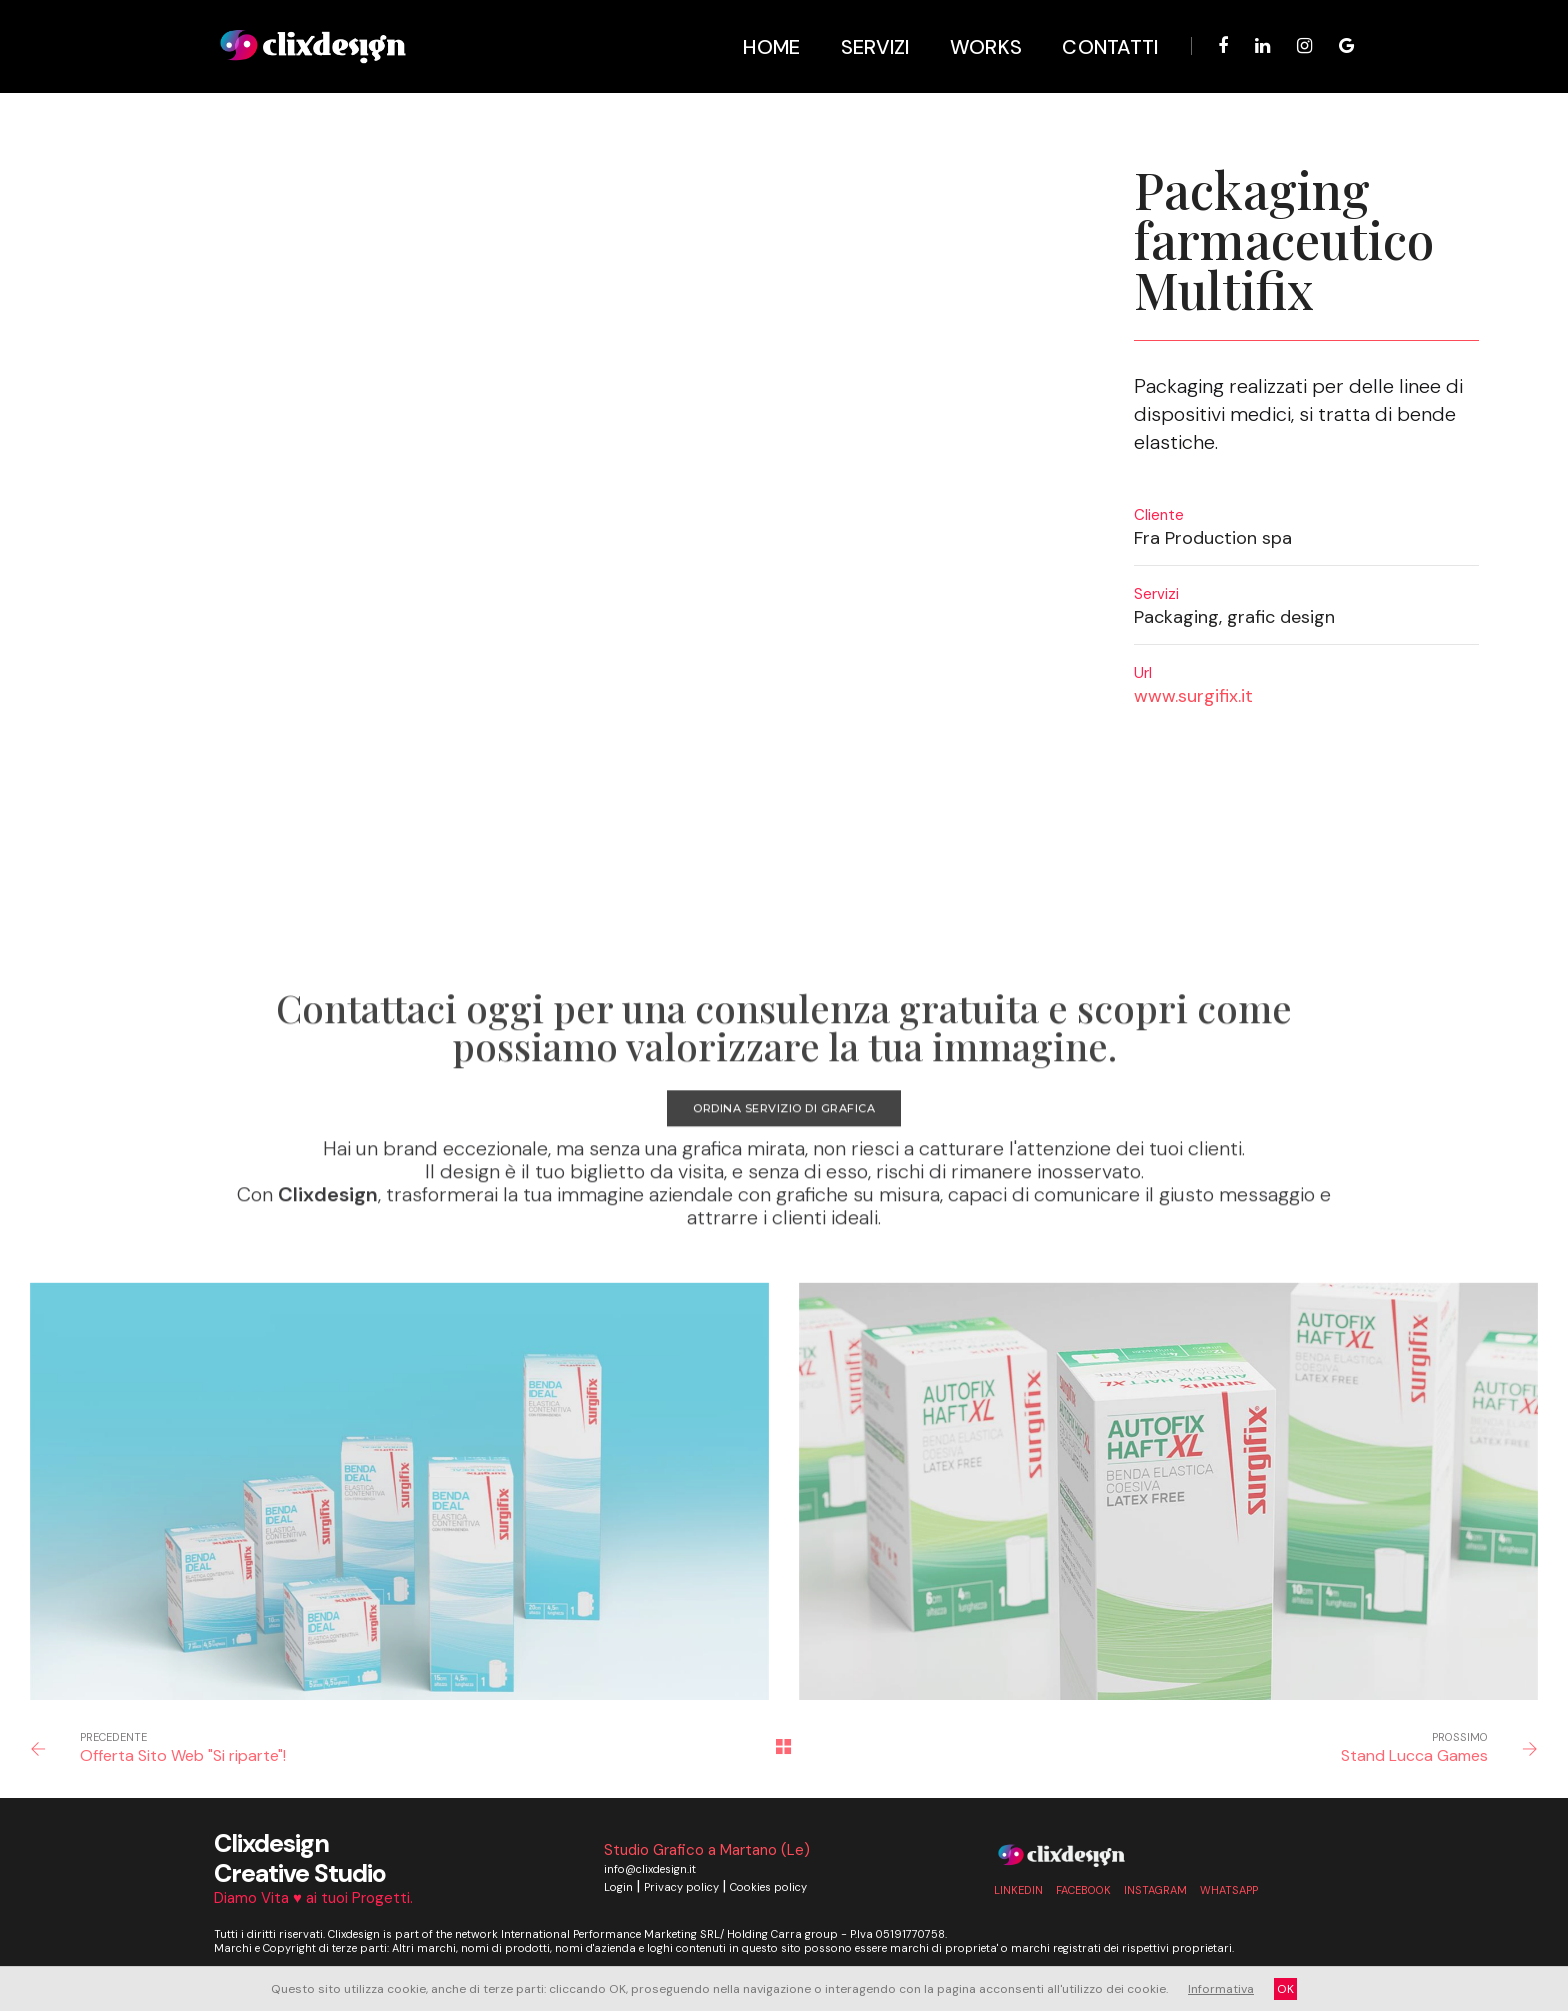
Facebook (1083, 1889)
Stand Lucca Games (1414, 1754)
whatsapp (1229, 1889)
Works (976, 30)
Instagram (1155, 1889)
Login (618, 1886)
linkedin (1018, 1889)
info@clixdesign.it (650, 1868)
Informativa (1221, 1989)
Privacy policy (681, 1886)
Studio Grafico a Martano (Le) (707, 1849)
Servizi (865, 30)
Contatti (1101, 30)
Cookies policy (768, 1886)
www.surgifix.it (1193, 696)
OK (1285, 1989)
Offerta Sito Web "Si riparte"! (183, 1754)
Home (762, 30)
